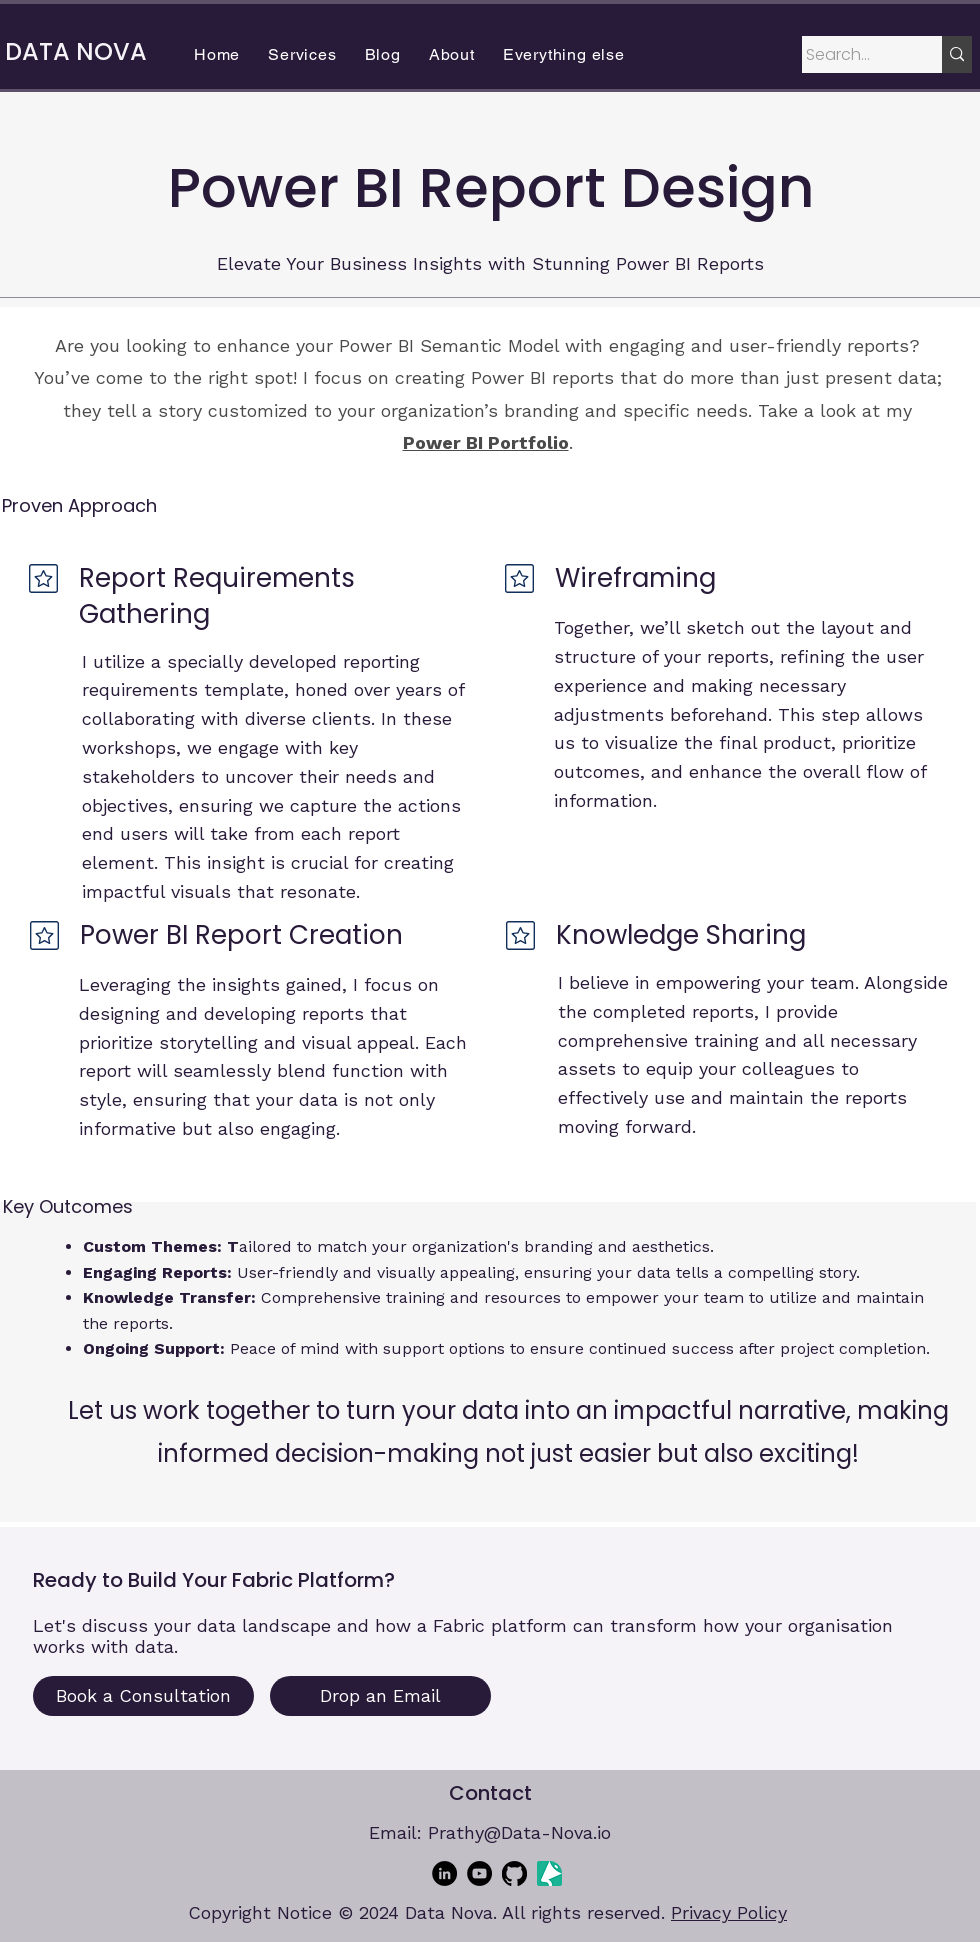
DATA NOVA (76, 51)
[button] (302, 54)
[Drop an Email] (380, 1696)
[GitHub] (514, 1873)
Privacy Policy (729, 1912)
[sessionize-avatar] (549, 1873)
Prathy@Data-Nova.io (519, 1832)
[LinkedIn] (444, 1873)
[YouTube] (479, 1873)
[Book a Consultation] (143, 1696)
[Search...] (853, 55)
